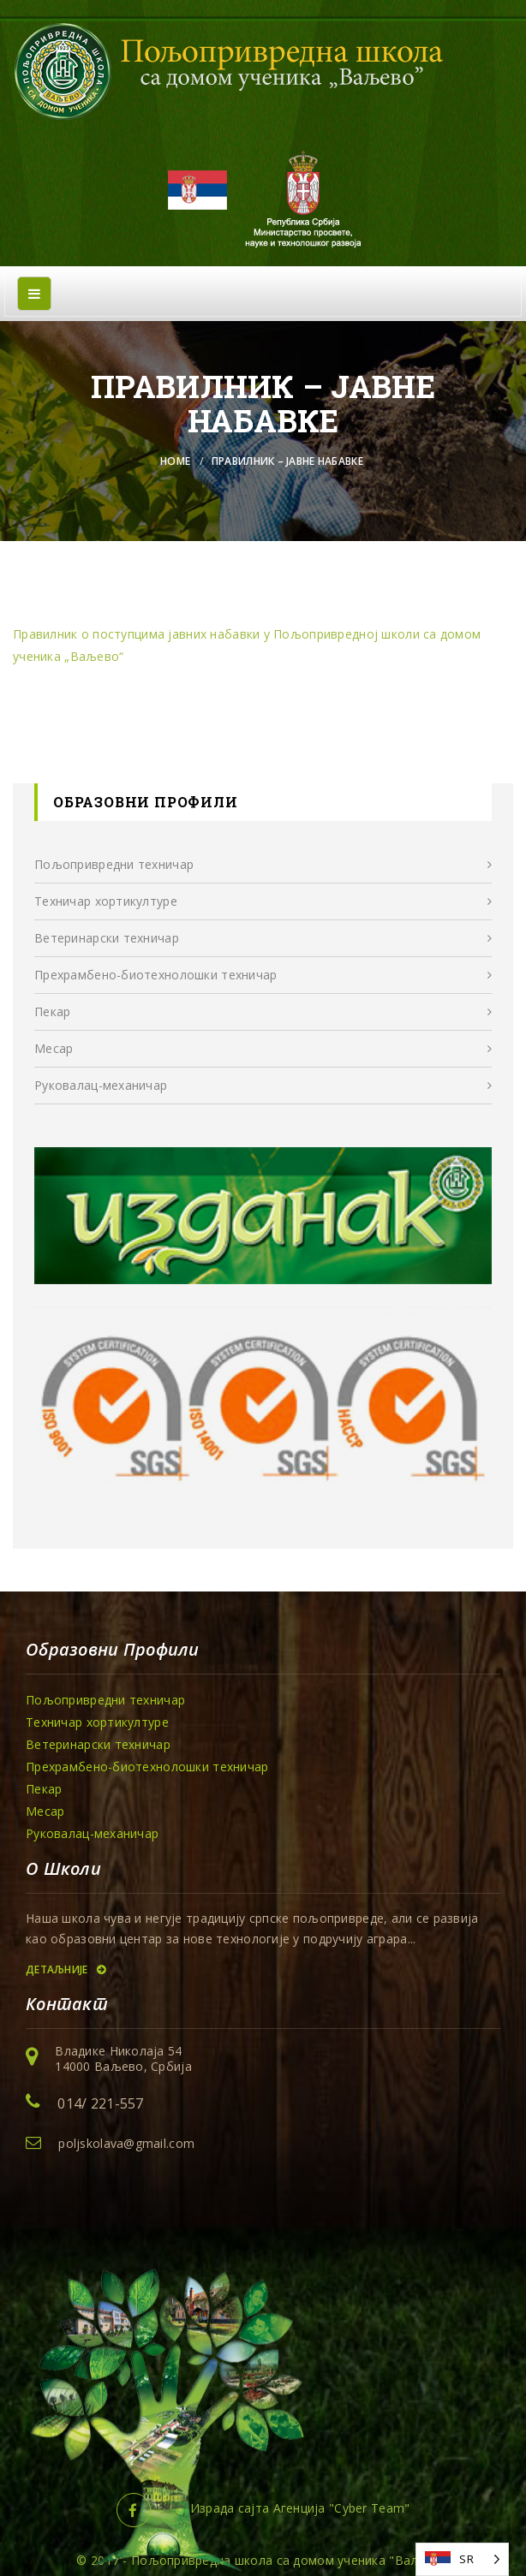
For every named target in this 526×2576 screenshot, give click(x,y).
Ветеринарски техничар (106, 938)
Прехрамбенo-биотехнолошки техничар (156, 975)
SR (466, 2559)
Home (175, 461)
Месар (53, 1048)
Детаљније (65, 1969)
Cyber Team (369, 2508)
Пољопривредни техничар (114, 864)
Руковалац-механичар (100, 1085)
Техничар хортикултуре (105, 901)
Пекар (52, 1011)
